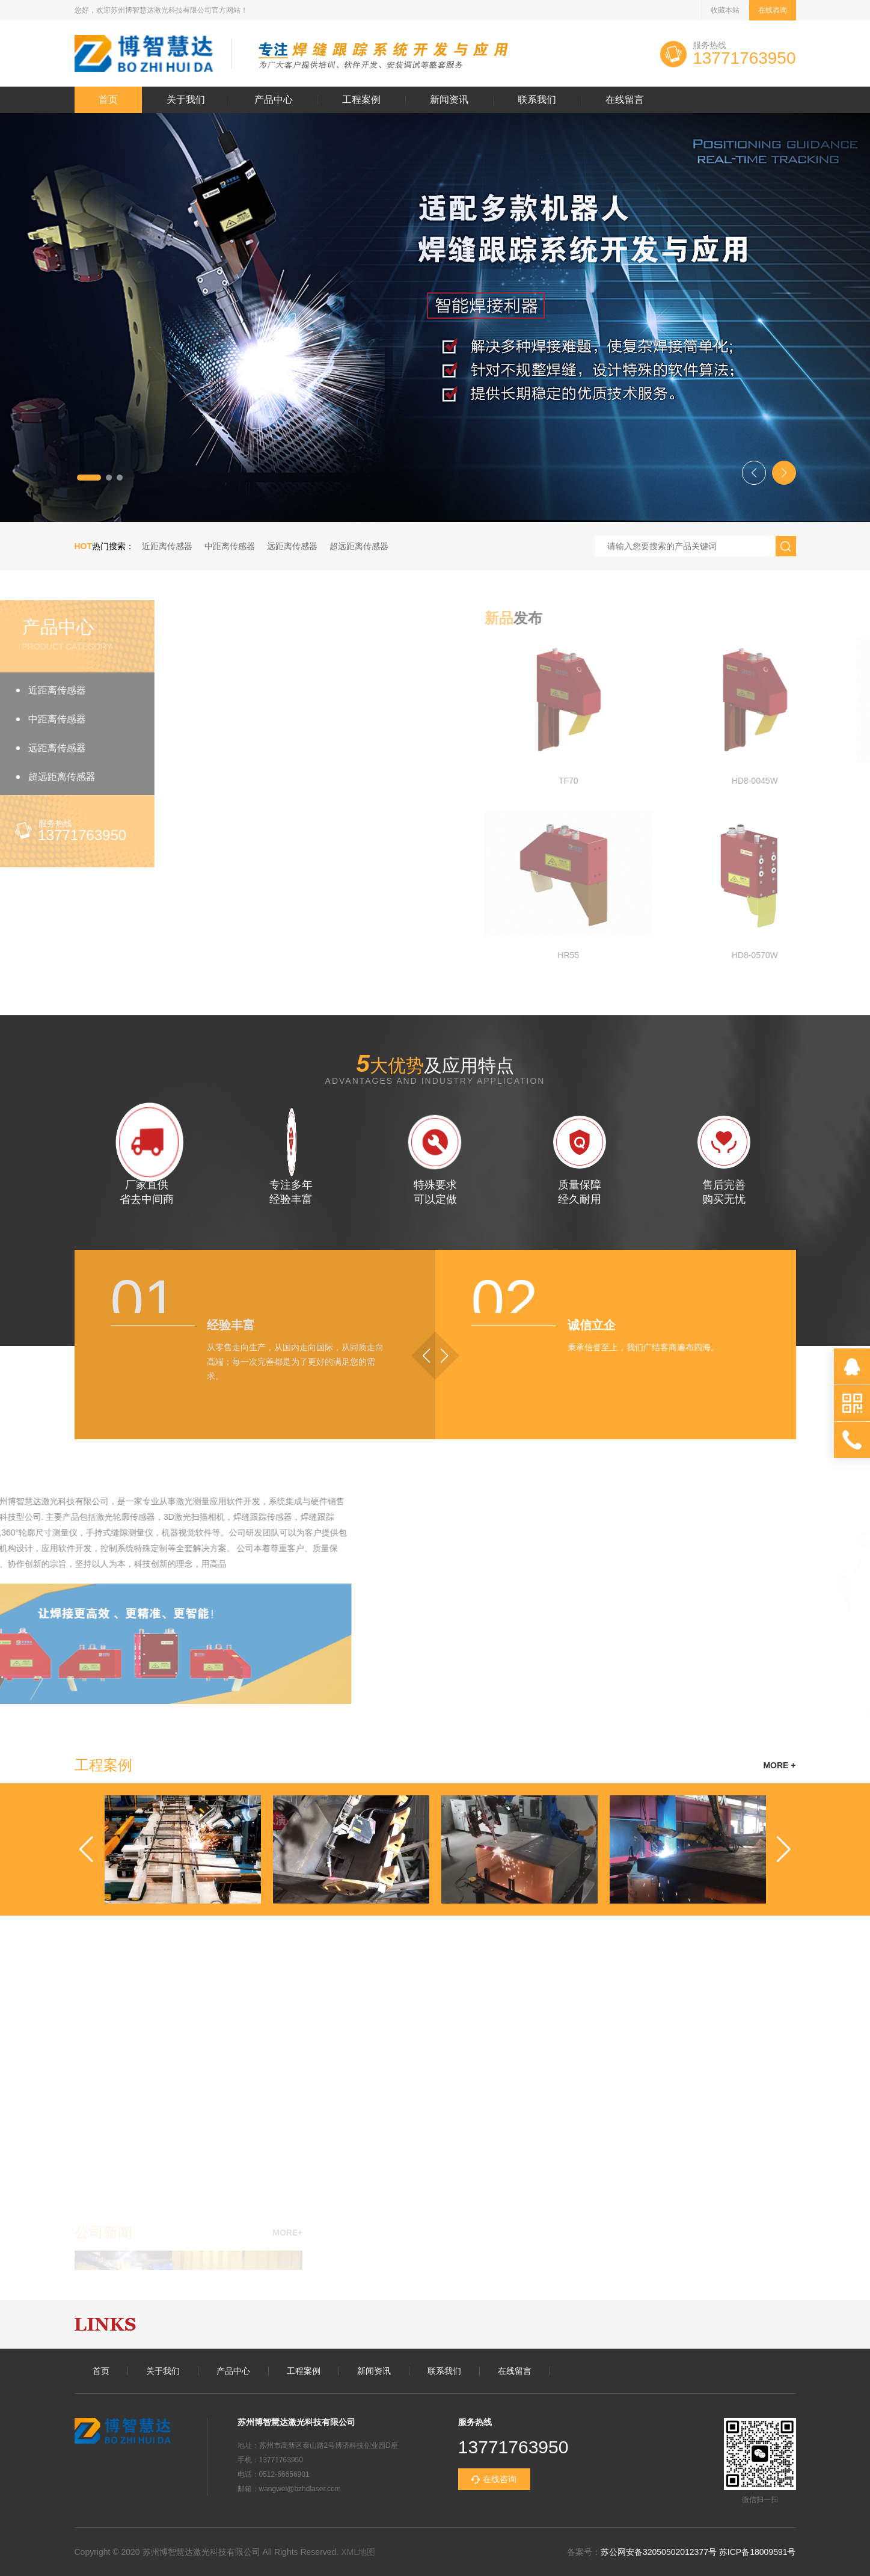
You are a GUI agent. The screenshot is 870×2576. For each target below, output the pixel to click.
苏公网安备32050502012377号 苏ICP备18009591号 (698, 2552)
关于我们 (186, 100)
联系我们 (537, 100)
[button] (89, 478)
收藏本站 (725, 10)
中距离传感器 (229, 546)
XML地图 (358, 2552)
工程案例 (361, 100)
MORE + (779, 1765)
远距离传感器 (292, 546)
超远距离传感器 (358, 546)
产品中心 (273, 100)
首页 (108, 100)
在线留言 (624, 100)
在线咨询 (772, 10)
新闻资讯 (449, 100)
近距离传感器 (167, 546)
